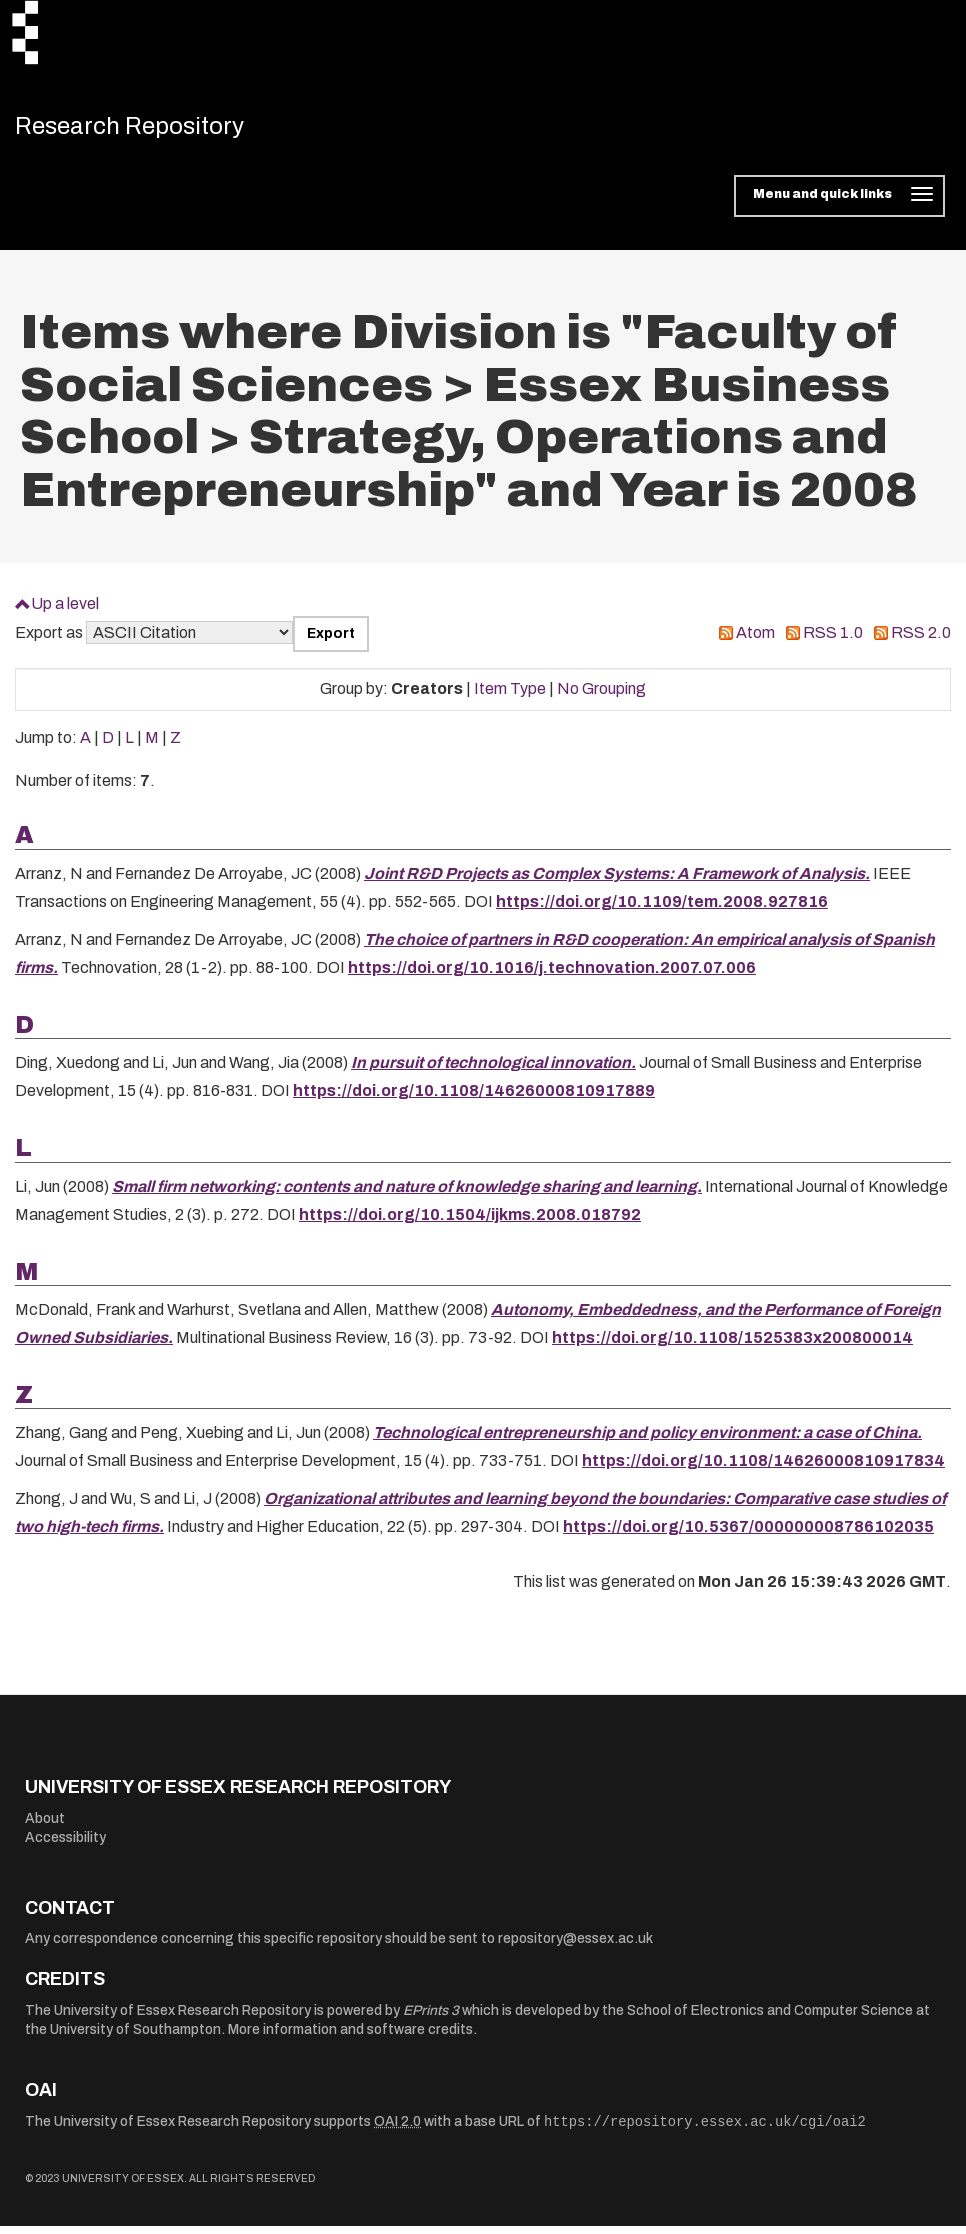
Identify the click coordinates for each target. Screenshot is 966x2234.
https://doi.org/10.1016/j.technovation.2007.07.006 (552, 974)
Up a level (65, 611)
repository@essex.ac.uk (575, 1946)
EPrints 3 (431, 2017)
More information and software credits (350, 2037)
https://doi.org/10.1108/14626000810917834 (763, 1468)
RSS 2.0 (921, 640)
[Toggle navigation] (839, 204)
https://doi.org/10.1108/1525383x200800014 (732, 1345)
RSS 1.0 (833, 640)
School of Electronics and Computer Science (770, 2017)
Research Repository (155, 130)
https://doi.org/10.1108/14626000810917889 (474, 1098)
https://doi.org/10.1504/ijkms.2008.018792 (470, 1221)
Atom (755, 640)
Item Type (510, 696)
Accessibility (65, 1845)
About (45, 1825)
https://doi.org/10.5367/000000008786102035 (748, 1534)
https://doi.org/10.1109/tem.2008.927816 (662, 908)
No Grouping (601, 696)
